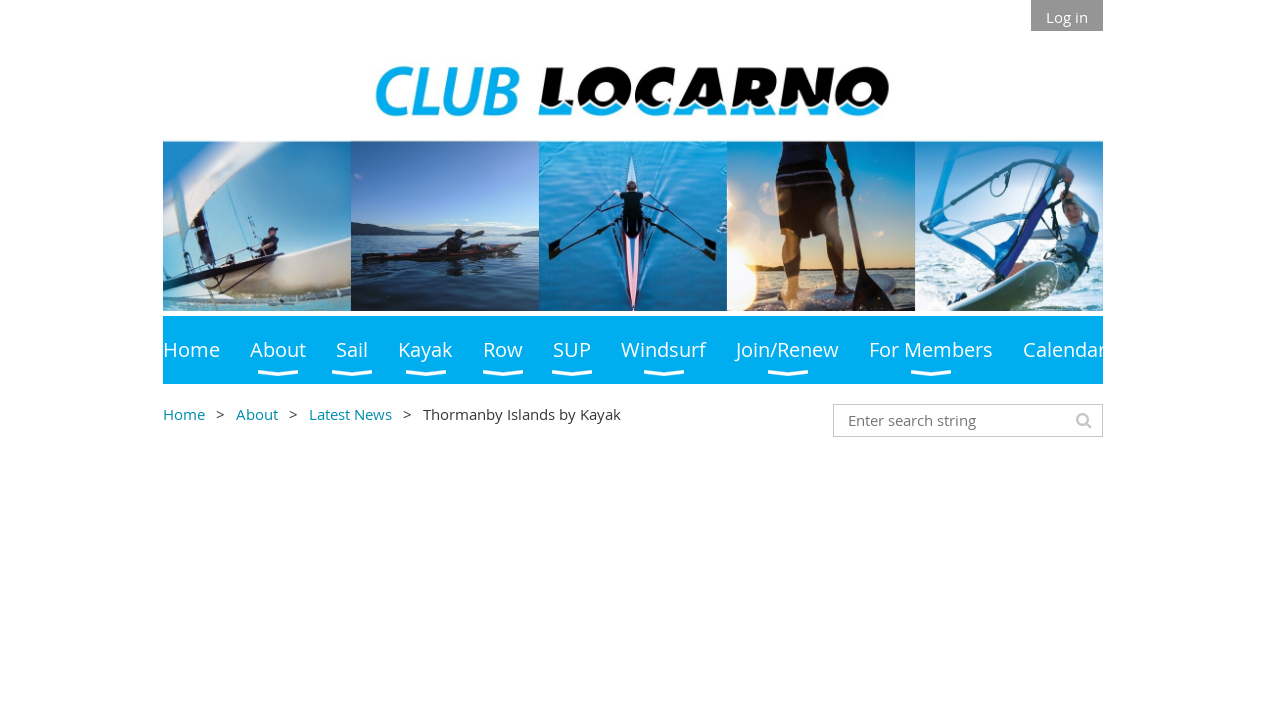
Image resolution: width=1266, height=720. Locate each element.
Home (184, 414)
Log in (1067, 17)
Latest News (350, 414)
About (257, 414)
